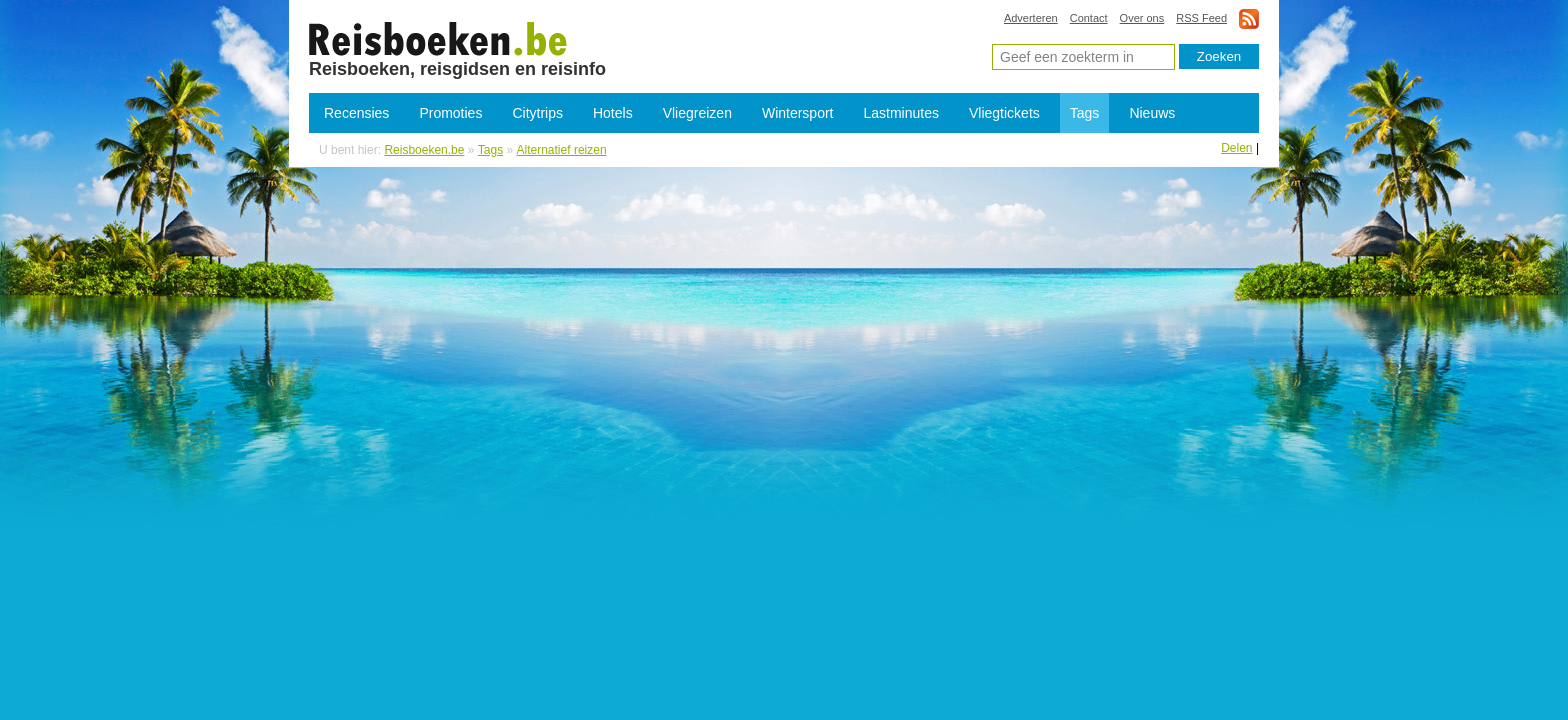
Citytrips (537, 113)
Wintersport (798, 113)
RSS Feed (1201, 18)
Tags (1085, 113)
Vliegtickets (1004, 113)
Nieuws (1152, 113)
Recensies (356, 113)
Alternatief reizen (438, 38)
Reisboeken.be (424, 150)
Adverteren (1031, 18)
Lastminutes (901, 113)
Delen (1236, 148)
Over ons (1142, 18)
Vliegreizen (697, 113)
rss (1249, 18)
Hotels (613, 113)
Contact (1089, 18)
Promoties (450, 113)
